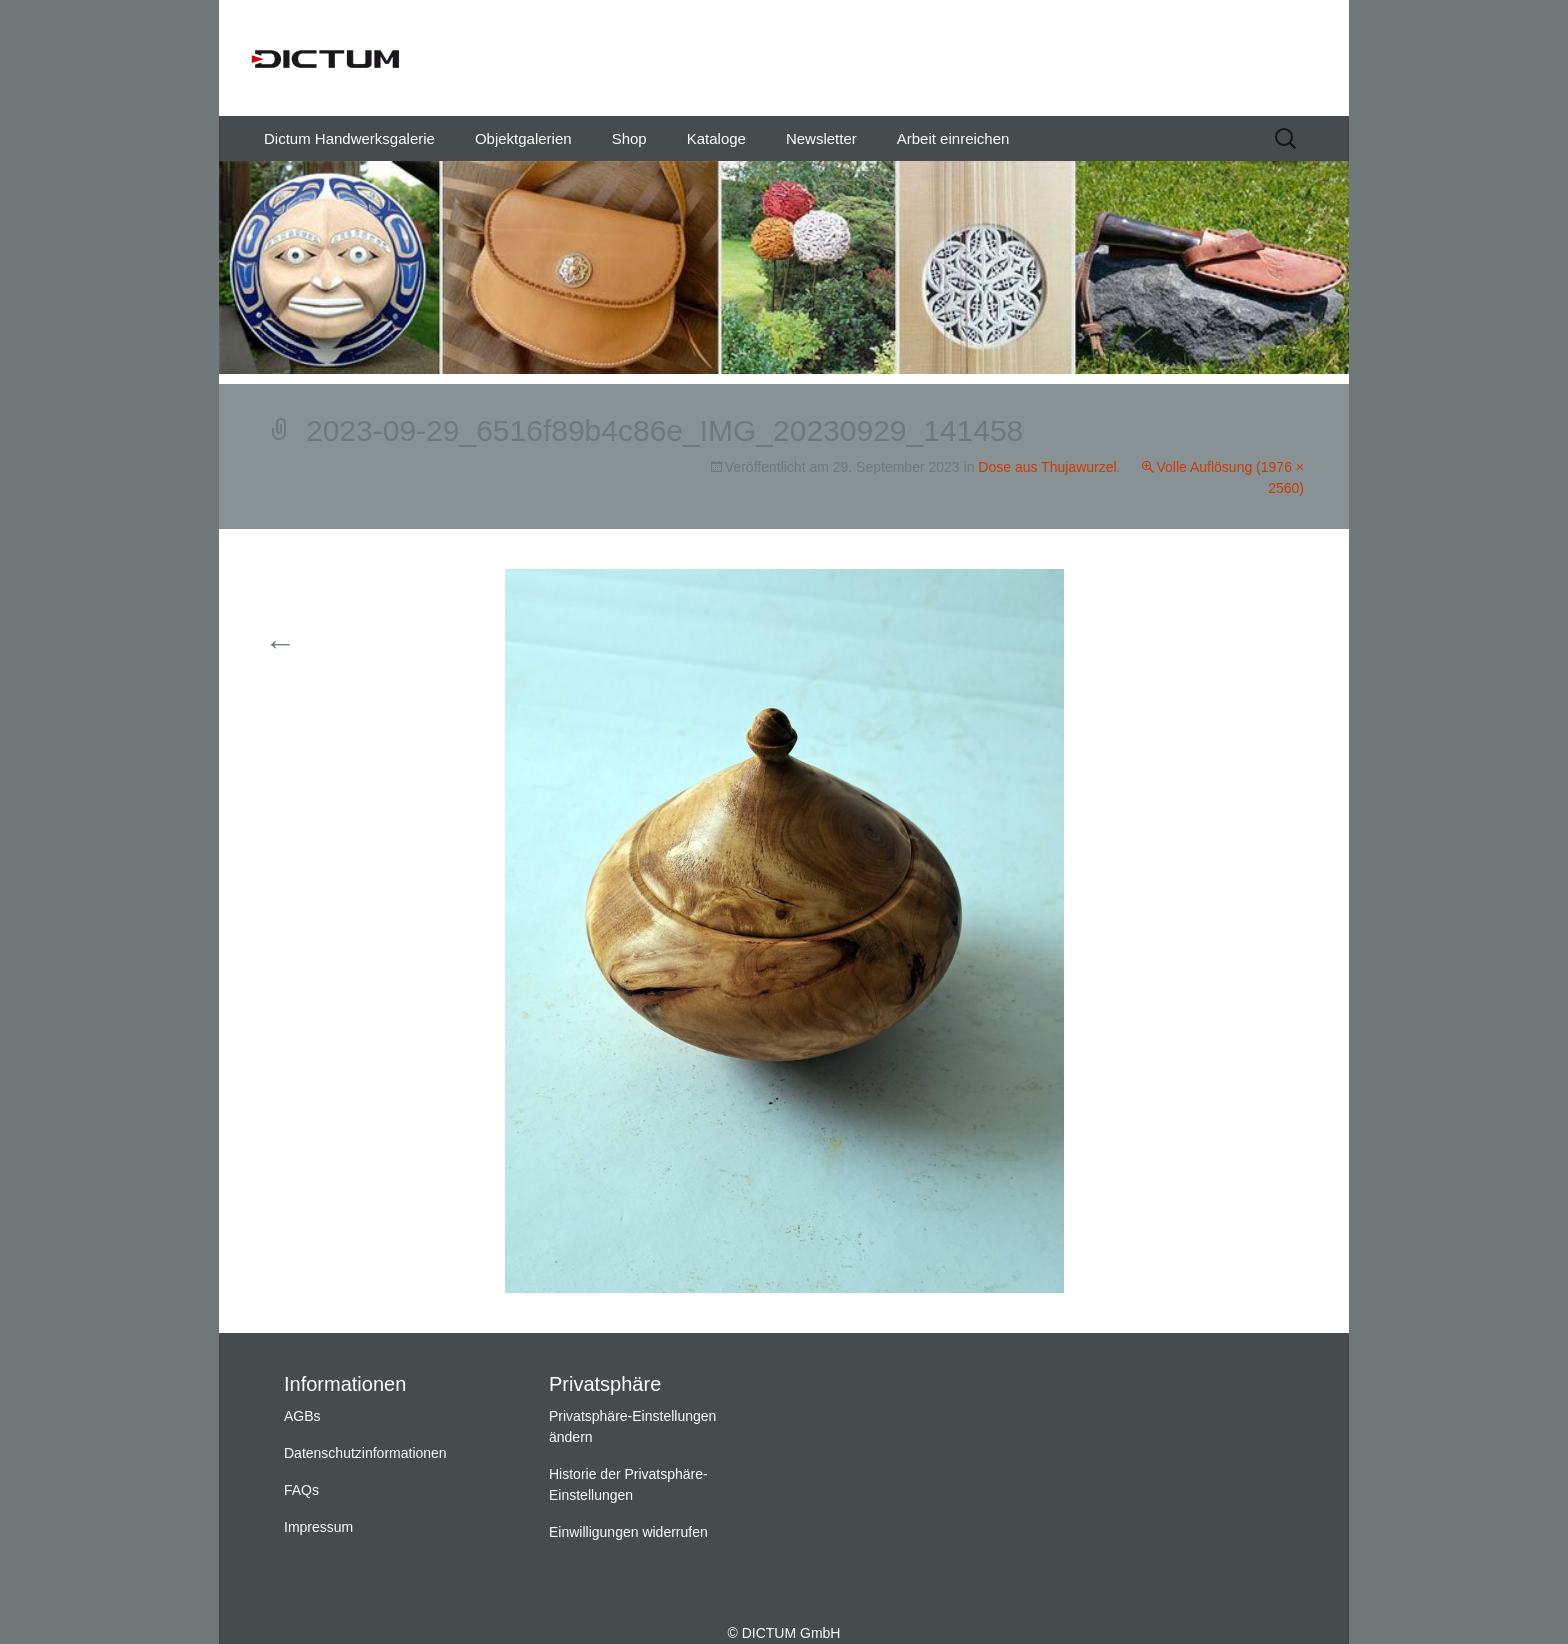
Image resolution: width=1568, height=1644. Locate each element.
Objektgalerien (523, 138)
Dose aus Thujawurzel (1047, 467)
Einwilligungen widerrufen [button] (628, 1532)
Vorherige (316, 644)
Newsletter (821, 138)
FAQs (301, 1490)
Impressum (318, 1527)
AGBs (302, 1416)
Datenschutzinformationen (365, 1453)
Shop (629, 138)
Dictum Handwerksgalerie (349, 138)
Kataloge (716, 138)
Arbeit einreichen (953, 138)
